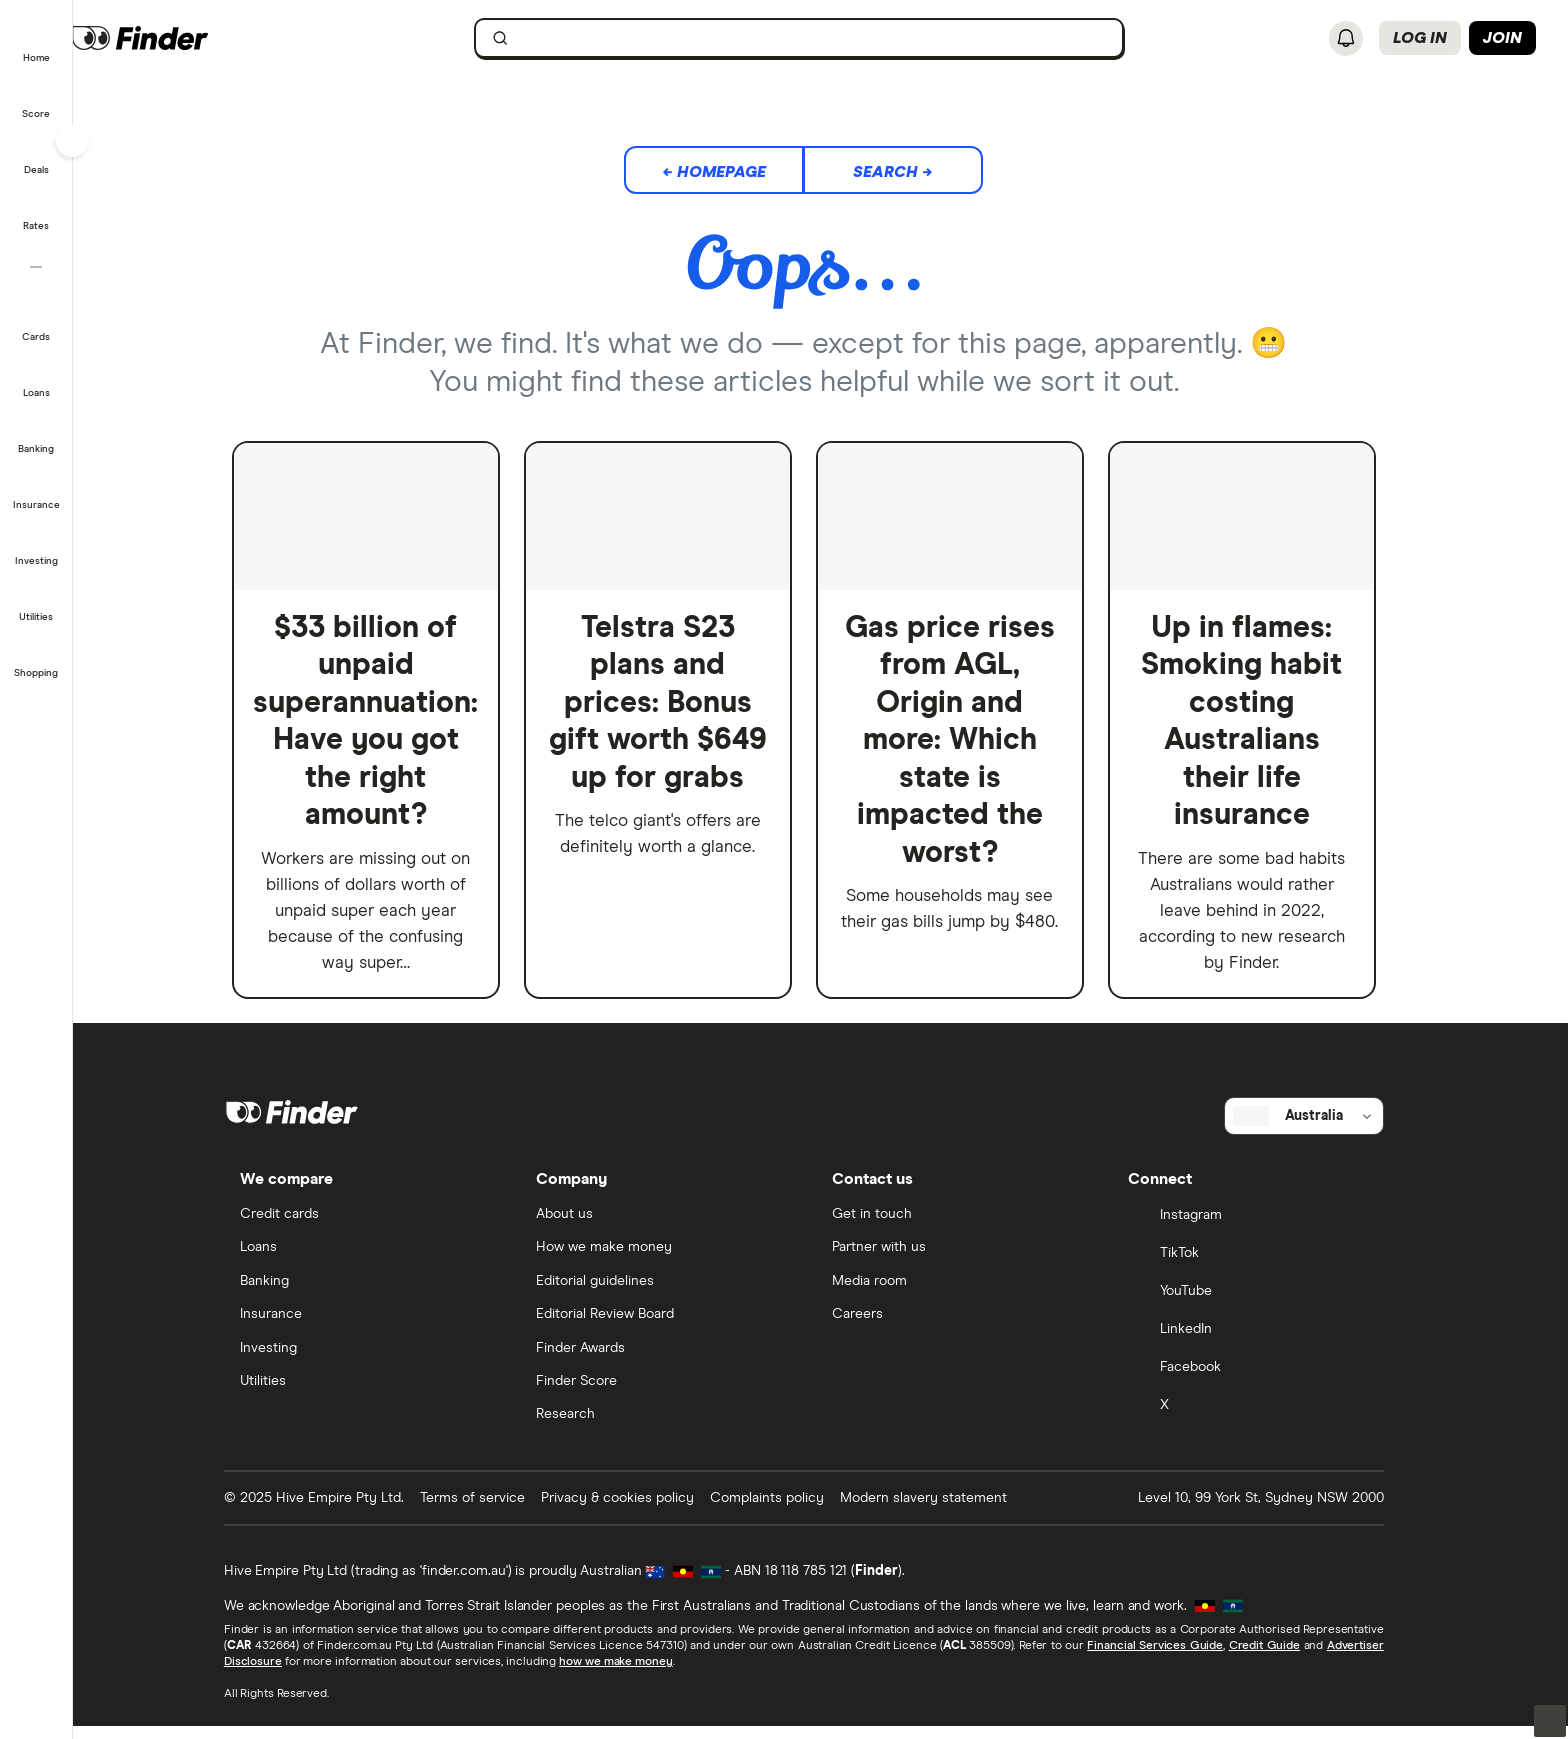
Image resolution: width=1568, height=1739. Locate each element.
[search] (828, 42)
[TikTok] (1265, 1265)
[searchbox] (816, 38)
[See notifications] (1346, 39)
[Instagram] (1265, 1227)
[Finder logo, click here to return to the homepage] (212, 38)
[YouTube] (1265, 1303)
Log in (1420, 38)
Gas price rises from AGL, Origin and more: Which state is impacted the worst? (967, 740)
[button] (36, 44)
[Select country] (1321, 1126)
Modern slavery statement (940, 1510)
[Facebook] (1265, 1379)
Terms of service (489, 1510)
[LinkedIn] (1265, 1341)
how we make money (632, 1675)
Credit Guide (1280, 1659)
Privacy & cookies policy (634, 1510)
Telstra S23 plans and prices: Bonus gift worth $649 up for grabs (675, 703)
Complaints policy (784, 1510)
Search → (910, 172)
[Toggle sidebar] (72, 141)
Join (1502, 38)
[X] (1265, 1417)
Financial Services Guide (1172, 1659)
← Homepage (731, 172)
